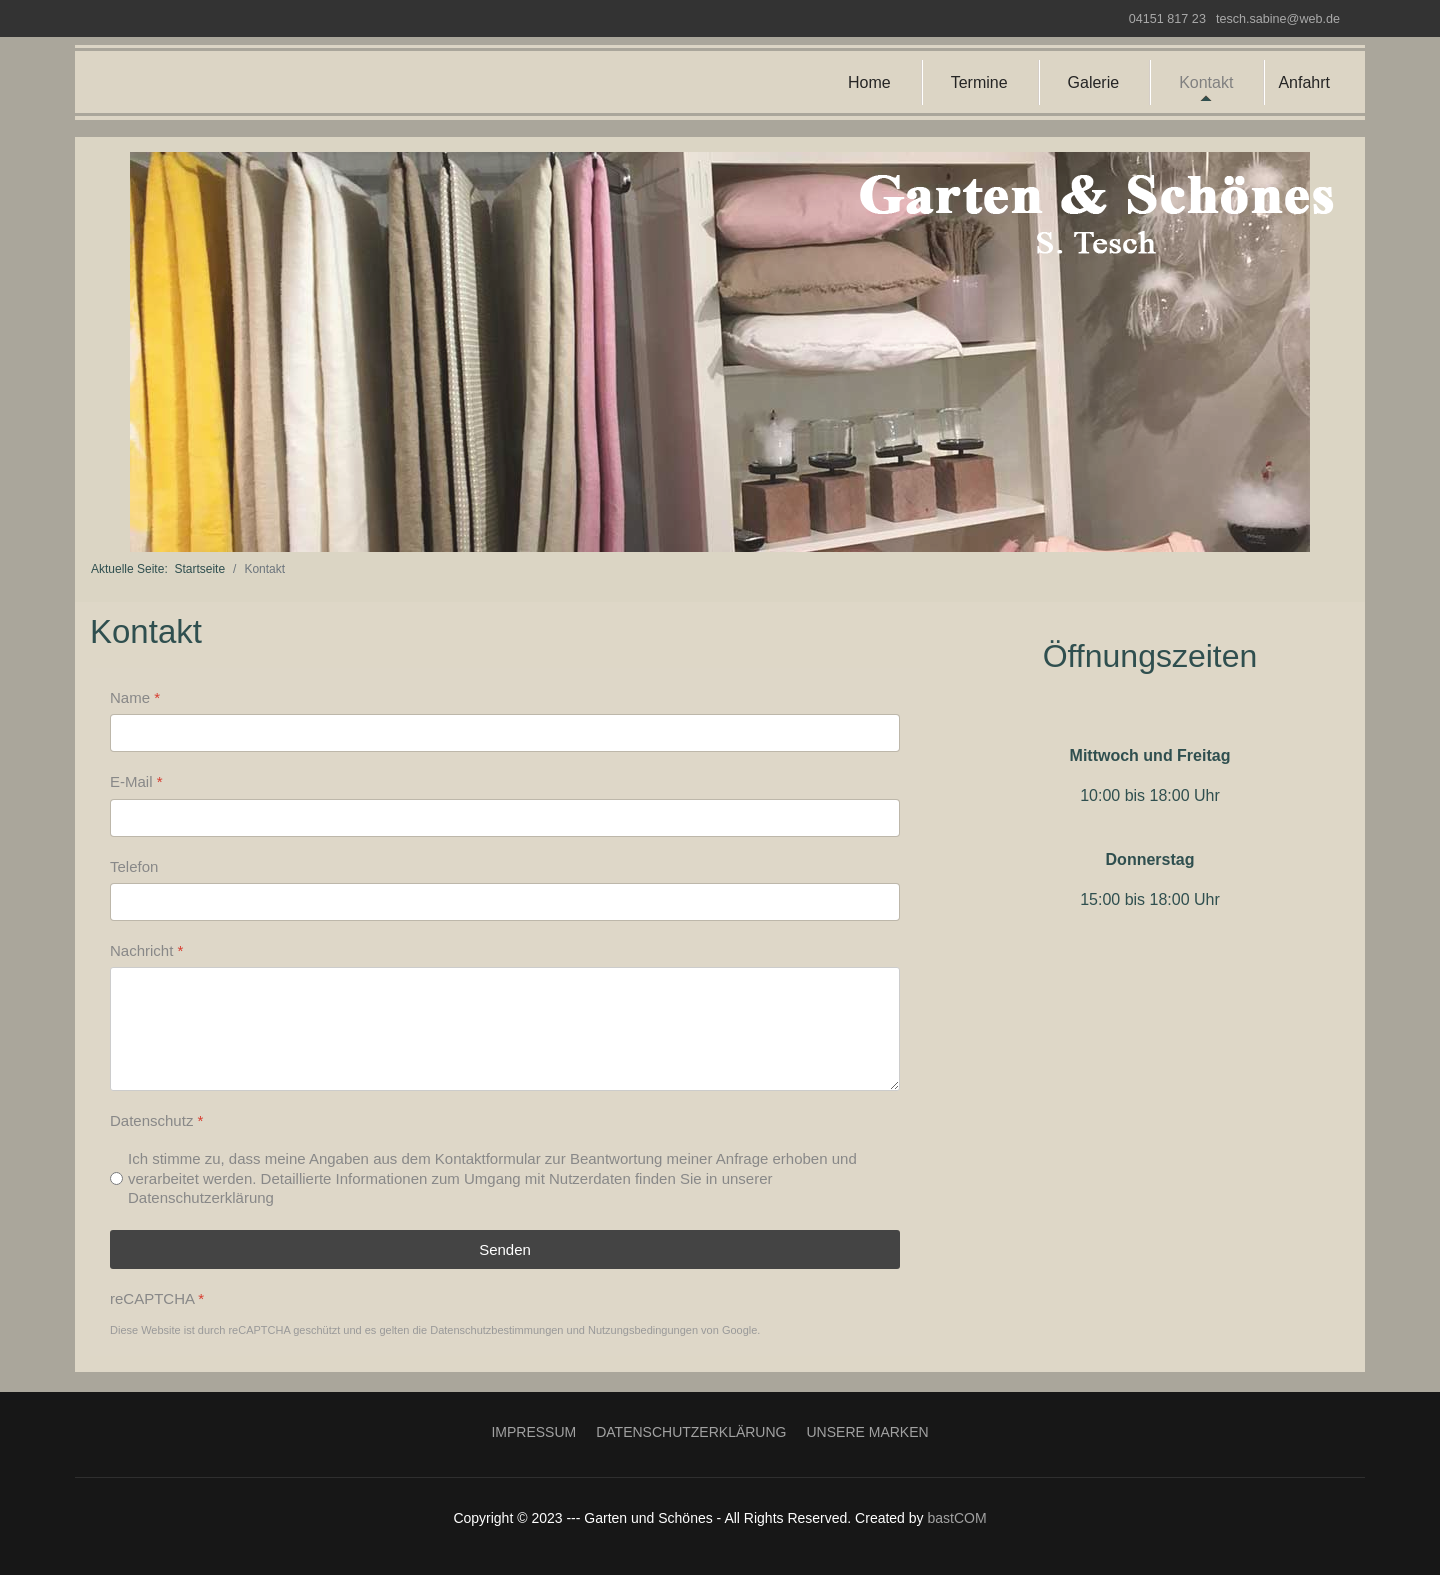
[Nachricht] (505, 1029)
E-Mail (136, 781)
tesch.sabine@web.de (1278, 19)
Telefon (134, 865)
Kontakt (1206, 82)
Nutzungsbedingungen (643, 1330)
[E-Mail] (505, 817)
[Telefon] (505, 901)
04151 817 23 (1167, 19)
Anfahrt (1304, 82)
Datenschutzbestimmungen (496, 1330)
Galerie (1094, 82)
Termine (979, 82)
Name (135, 697)
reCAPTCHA (157, 1297)
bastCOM (956, 1518)
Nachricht (146, 949)
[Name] (505, 733)
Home (869, 82)
